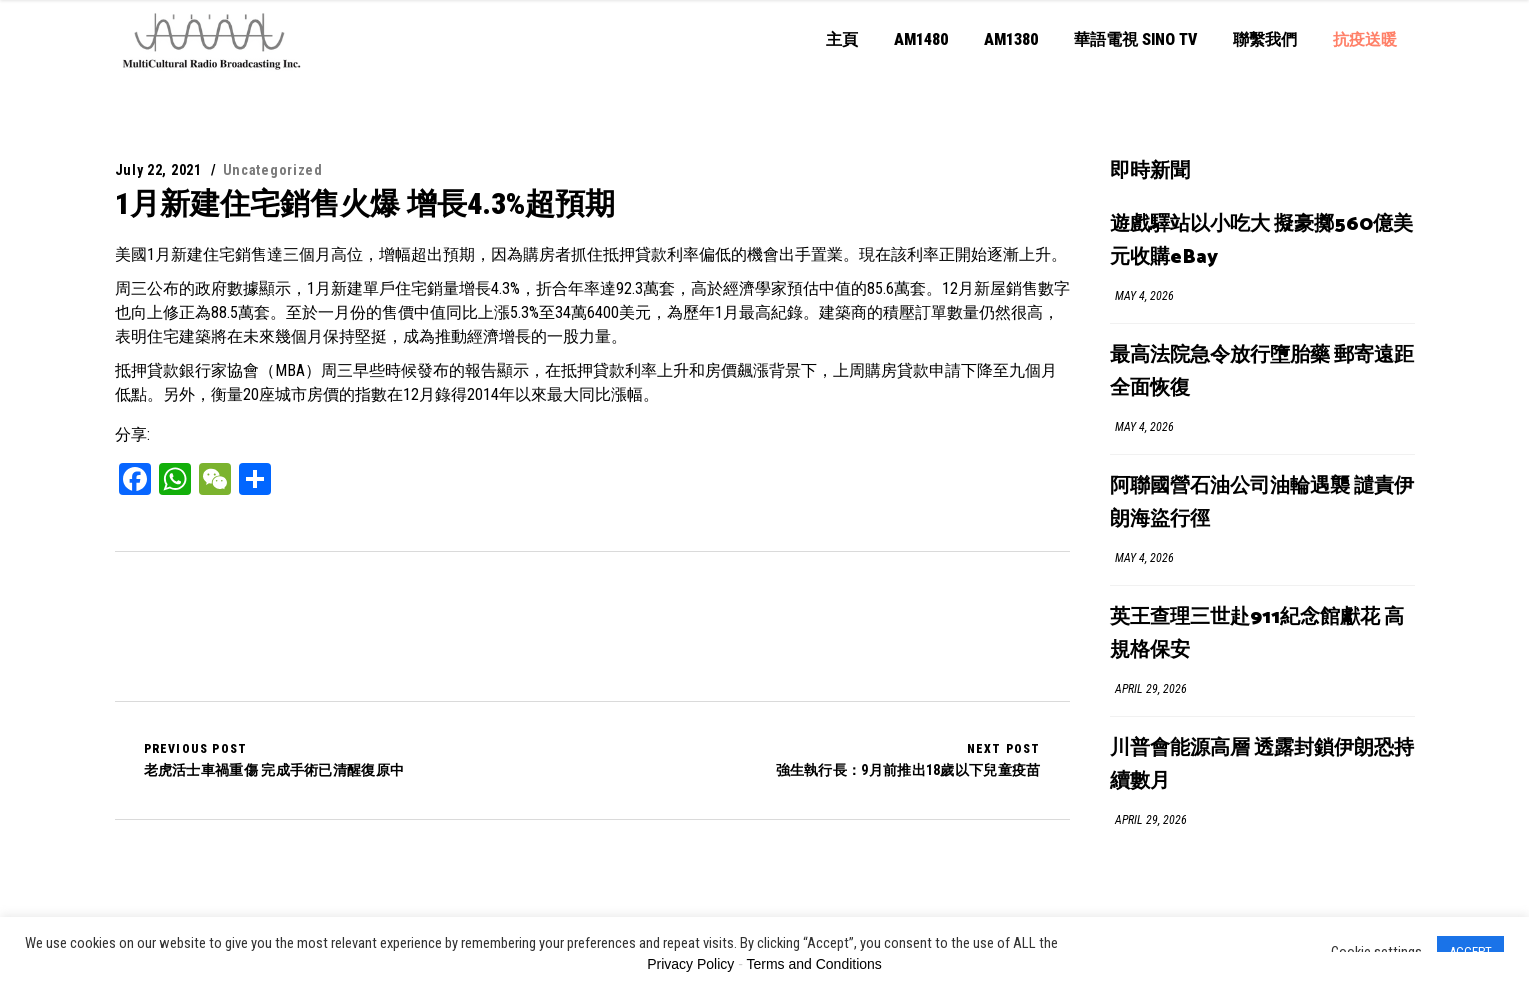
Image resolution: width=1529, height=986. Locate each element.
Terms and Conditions (813, 964)
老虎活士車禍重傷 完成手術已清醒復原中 (274, 760)
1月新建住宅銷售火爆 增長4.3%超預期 (365, 203)
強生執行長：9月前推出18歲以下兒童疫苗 (908, 760)
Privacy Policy (690, 964)
